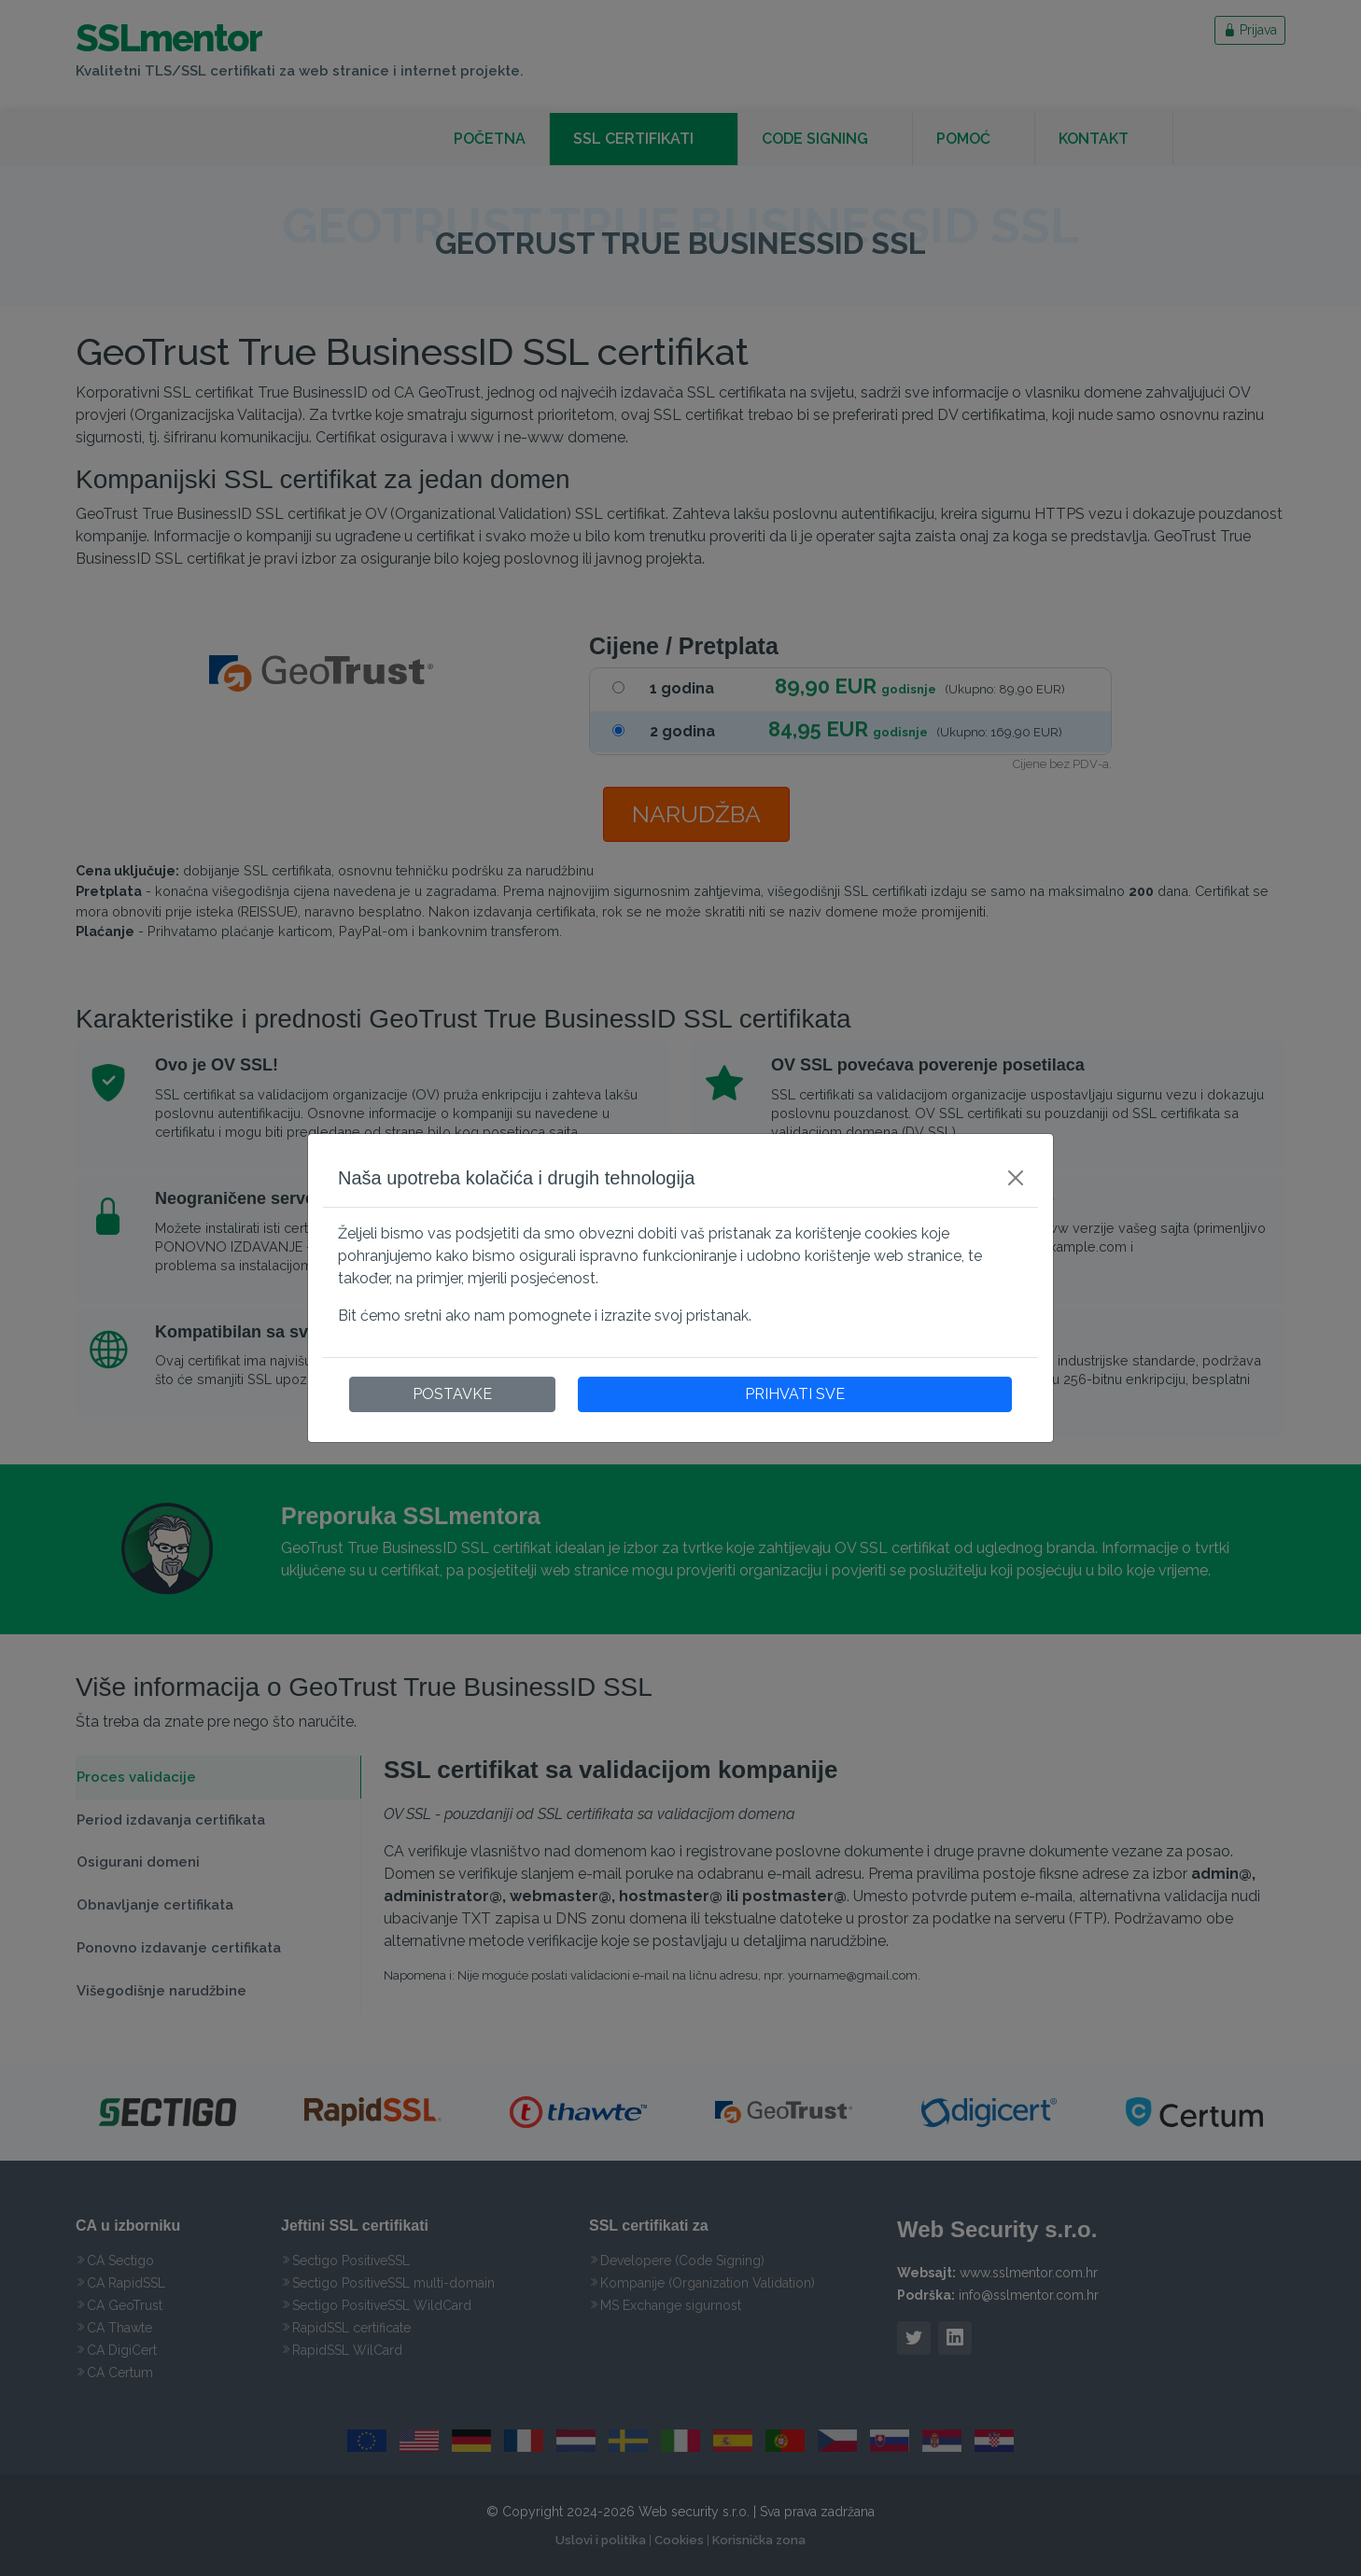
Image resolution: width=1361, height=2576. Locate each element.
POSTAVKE (452, 1394)
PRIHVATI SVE (795, 1394)
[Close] (1016, 1178)
